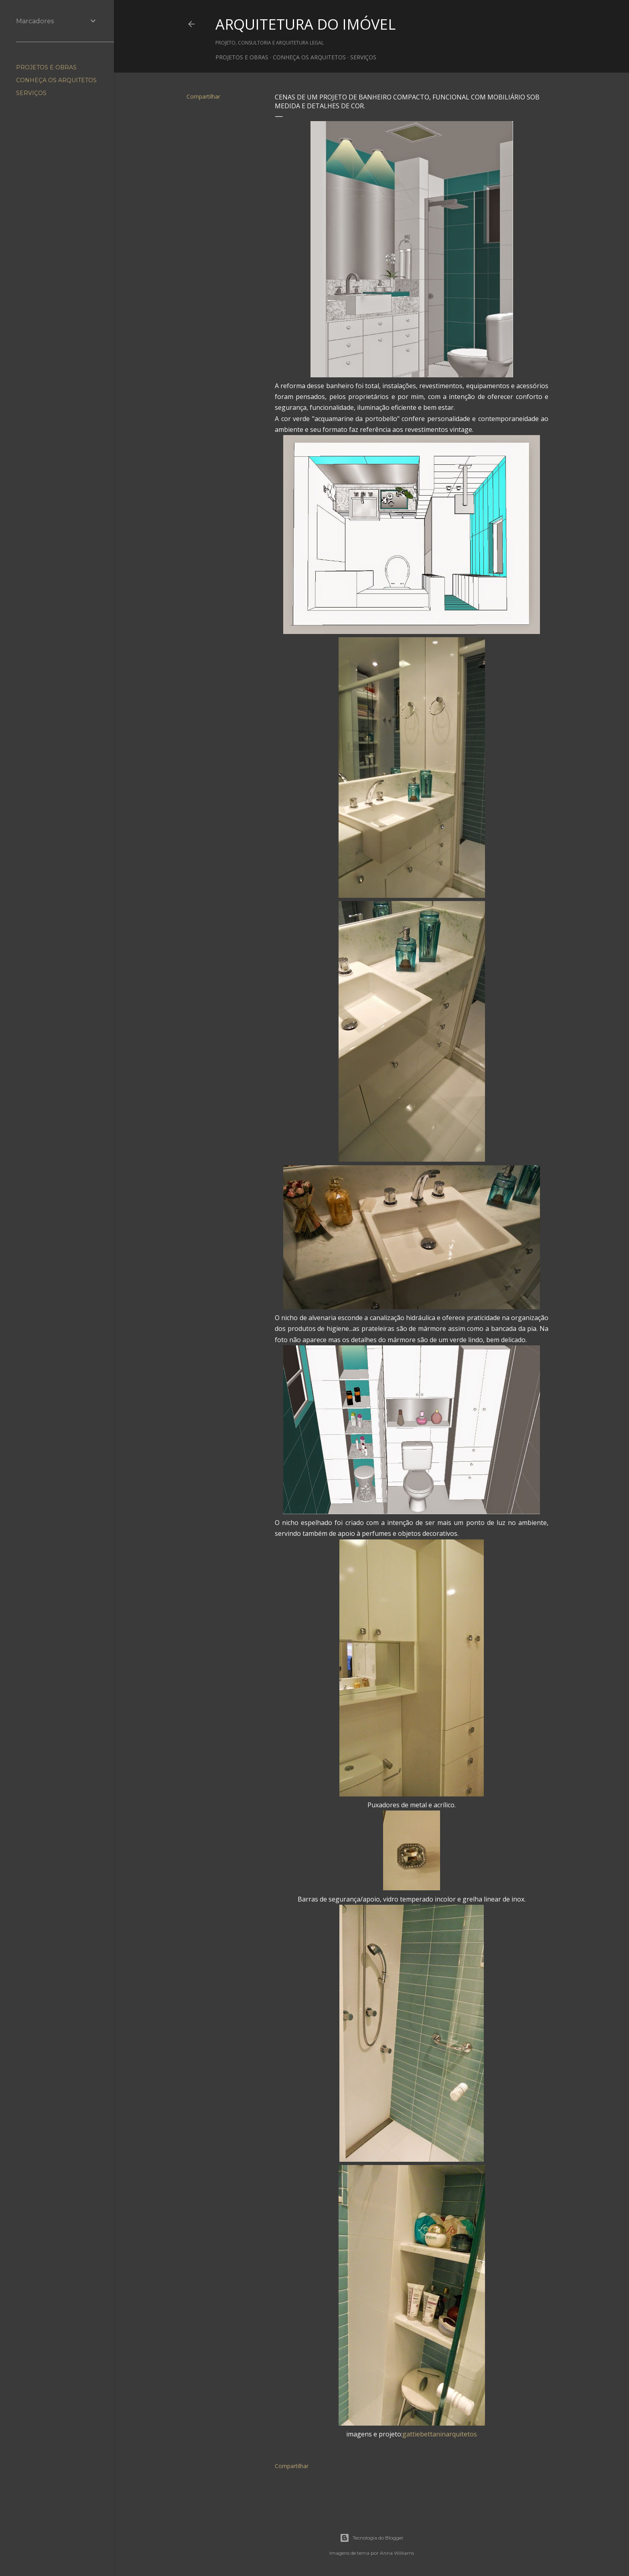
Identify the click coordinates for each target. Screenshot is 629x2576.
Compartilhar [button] (203, 96)
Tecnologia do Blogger (372, 2538)
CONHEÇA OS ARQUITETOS (309, 57)
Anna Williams (397, 2553)
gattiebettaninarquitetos (439, 2434)
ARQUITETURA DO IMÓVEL (305, 24)
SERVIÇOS (363, 57)
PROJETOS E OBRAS (241, 57)
